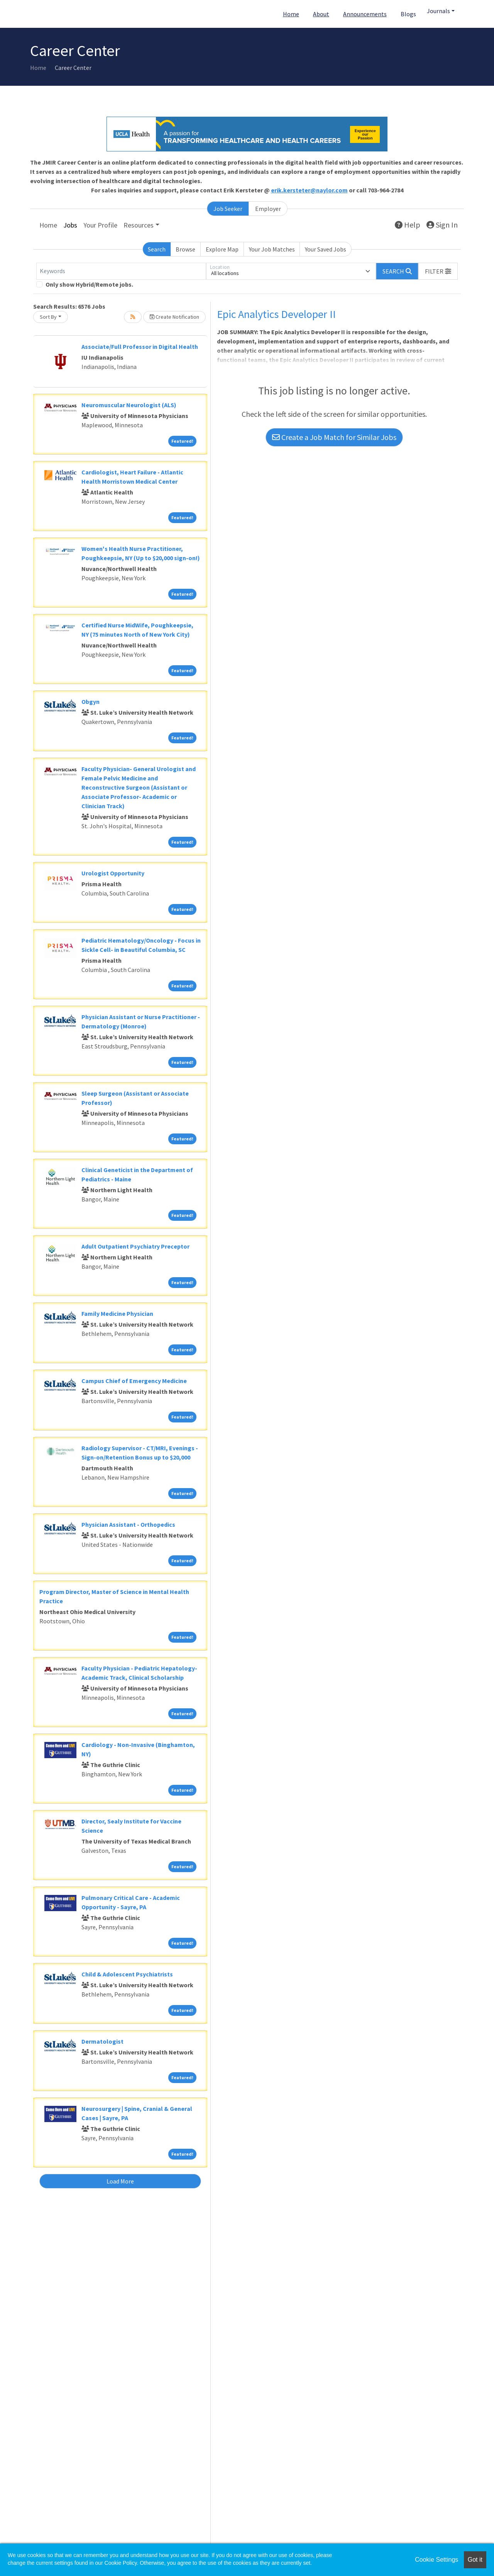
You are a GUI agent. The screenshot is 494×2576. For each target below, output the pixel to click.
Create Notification (174, 316)
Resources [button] (139, 225)
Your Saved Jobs (325, 249)
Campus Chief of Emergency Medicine (134, 1381)
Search (157, 249)
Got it (475, 2559)
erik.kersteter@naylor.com (309, 190)
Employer (268, 208)
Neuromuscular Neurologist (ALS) (128, 405)
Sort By (48, 316)
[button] (438, 271)
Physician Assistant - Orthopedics (128, 1524)
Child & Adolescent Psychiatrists (127, 1974)
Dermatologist (102, 2041)
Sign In (442, 224)
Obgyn (90, 701)
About (321, 14)
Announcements (365, 14)
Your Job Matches (272, 249)
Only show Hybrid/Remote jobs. (89, 284)
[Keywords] (121, 271)
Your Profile (100, 225)
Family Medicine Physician (117, 1313)
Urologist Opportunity (112, 873)
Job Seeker (227, 208)
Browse (185, 249)
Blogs (408, 14)
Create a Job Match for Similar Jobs (334, 437)
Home (291, 14)
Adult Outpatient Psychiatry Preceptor (135, 1246)
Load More (120, 2181)
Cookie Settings (436, 2559)
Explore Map (222, 249)
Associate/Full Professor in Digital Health (139, 346)
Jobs (70, 225)
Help (407, 224)
